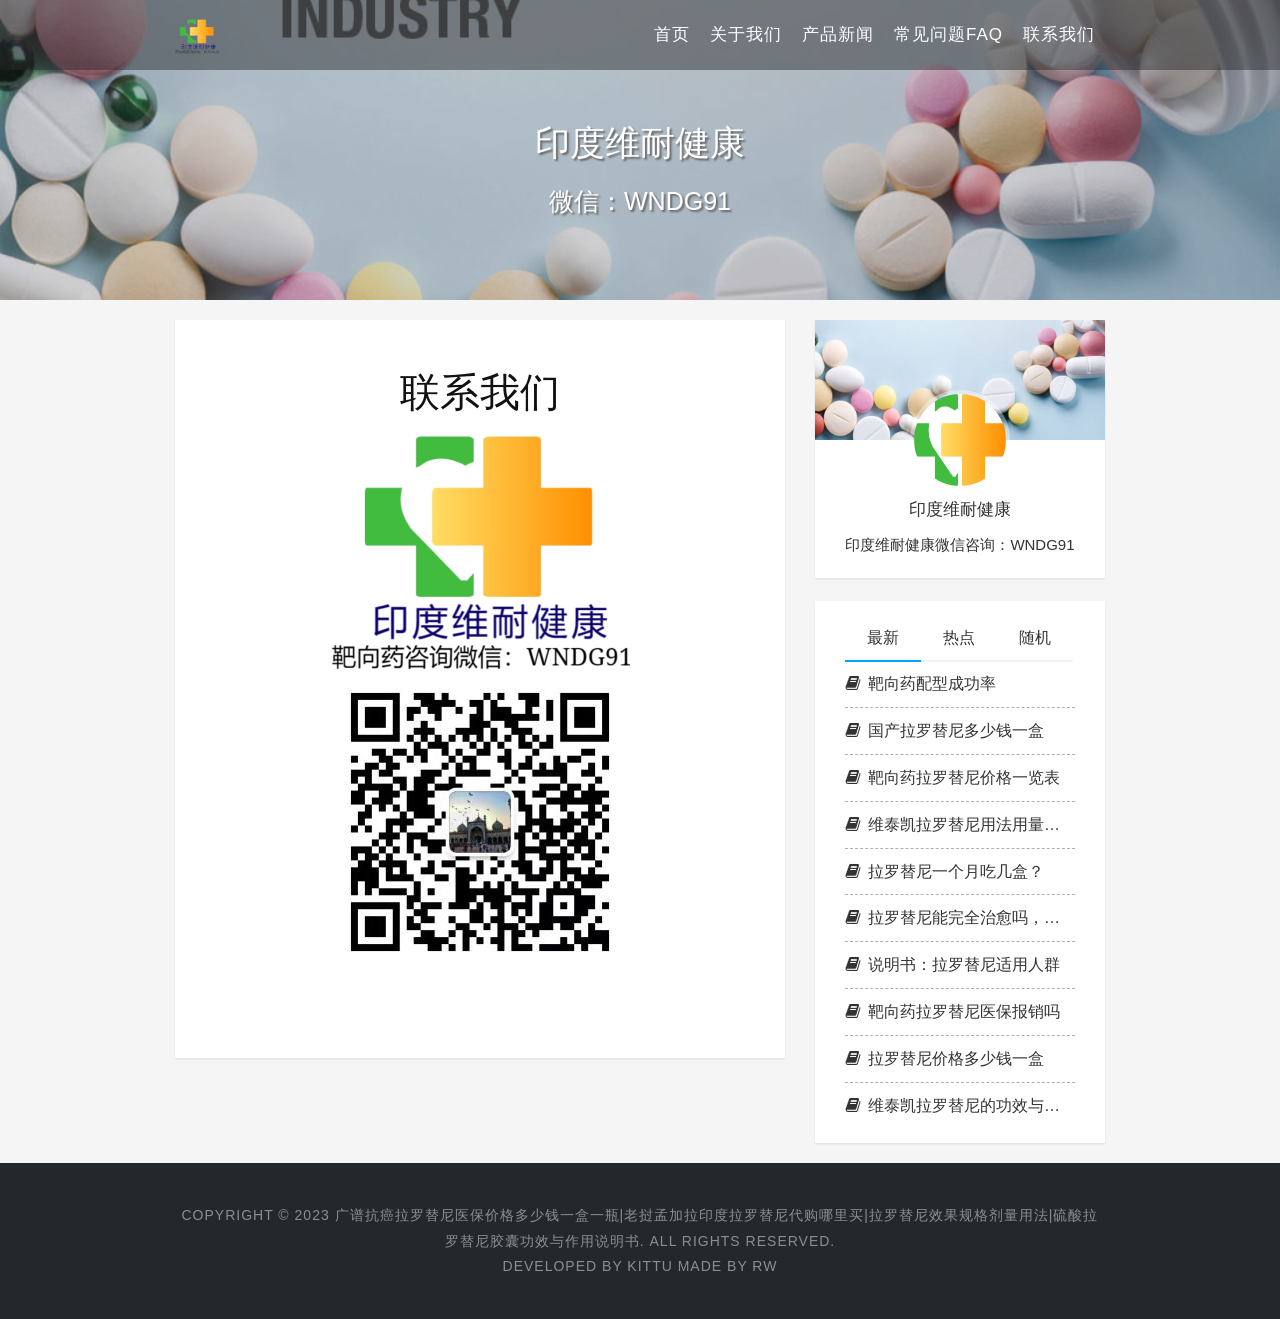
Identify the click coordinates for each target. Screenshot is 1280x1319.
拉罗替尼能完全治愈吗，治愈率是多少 (960, 917)
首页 (672, 34)
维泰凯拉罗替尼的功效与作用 (960, 1105)
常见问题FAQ (948, 34)
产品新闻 (838, 34)
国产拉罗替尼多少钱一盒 (944, 730)
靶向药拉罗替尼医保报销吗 (952, 1011)
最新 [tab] (883, 637)
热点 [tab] (959, 637)
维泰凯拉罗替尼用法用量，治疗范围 (960, 824)
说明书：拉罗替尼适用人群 (952, 964)
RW (764, 1266)
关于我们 (746, 34)
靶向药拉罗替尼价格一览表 (952, 777)
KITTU (649, 1266)
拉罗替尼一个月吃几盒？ (944, 871)
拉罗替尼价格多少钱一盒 (944, 1058)
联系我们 (1059, 34)
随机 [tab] (1035, 637)
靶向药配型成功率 (920, 683)
